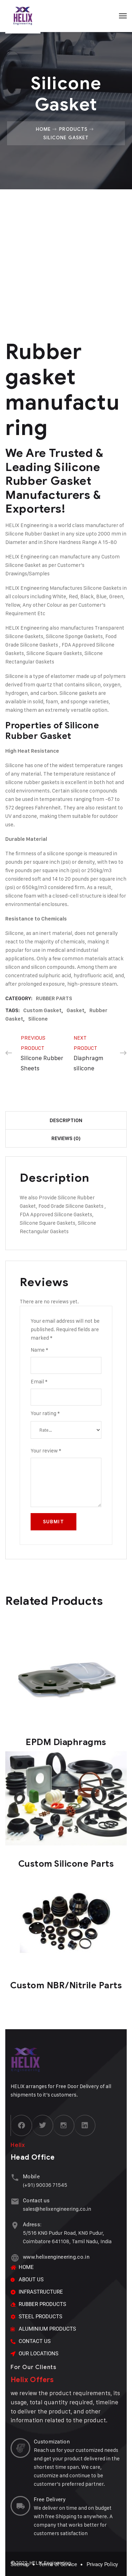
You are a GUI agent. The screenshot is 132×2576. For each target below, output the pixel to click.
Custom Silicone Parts (66, 1863)
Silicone (38, 1019)
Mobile (31, 2176)
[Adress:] (15, 2225)
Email (39, 1381)
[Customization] (20, 2448)
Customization (52, 2442)
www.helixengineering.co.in (56, 2257)
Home (43, 129)
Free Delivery (49, 2499)
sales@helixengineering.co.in (57, 2208)
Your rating (45, 1413)
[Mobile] (15, 2177)
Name (39, 1349)
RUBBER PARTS (54, 998)
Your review (46, 1450)
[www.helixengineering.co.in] (15, 2257)
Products (73, 129)
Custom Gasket (42, 1010)
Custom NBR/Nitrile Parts (66, 1985)
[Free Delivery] (20, 2506)
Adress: (32, 2224)
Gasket (75, 1010)
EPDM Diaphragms (66, 1742)
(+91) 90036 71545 (45, 2185)
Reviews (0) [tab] (66, 1138)
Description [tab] (66, 1120)
